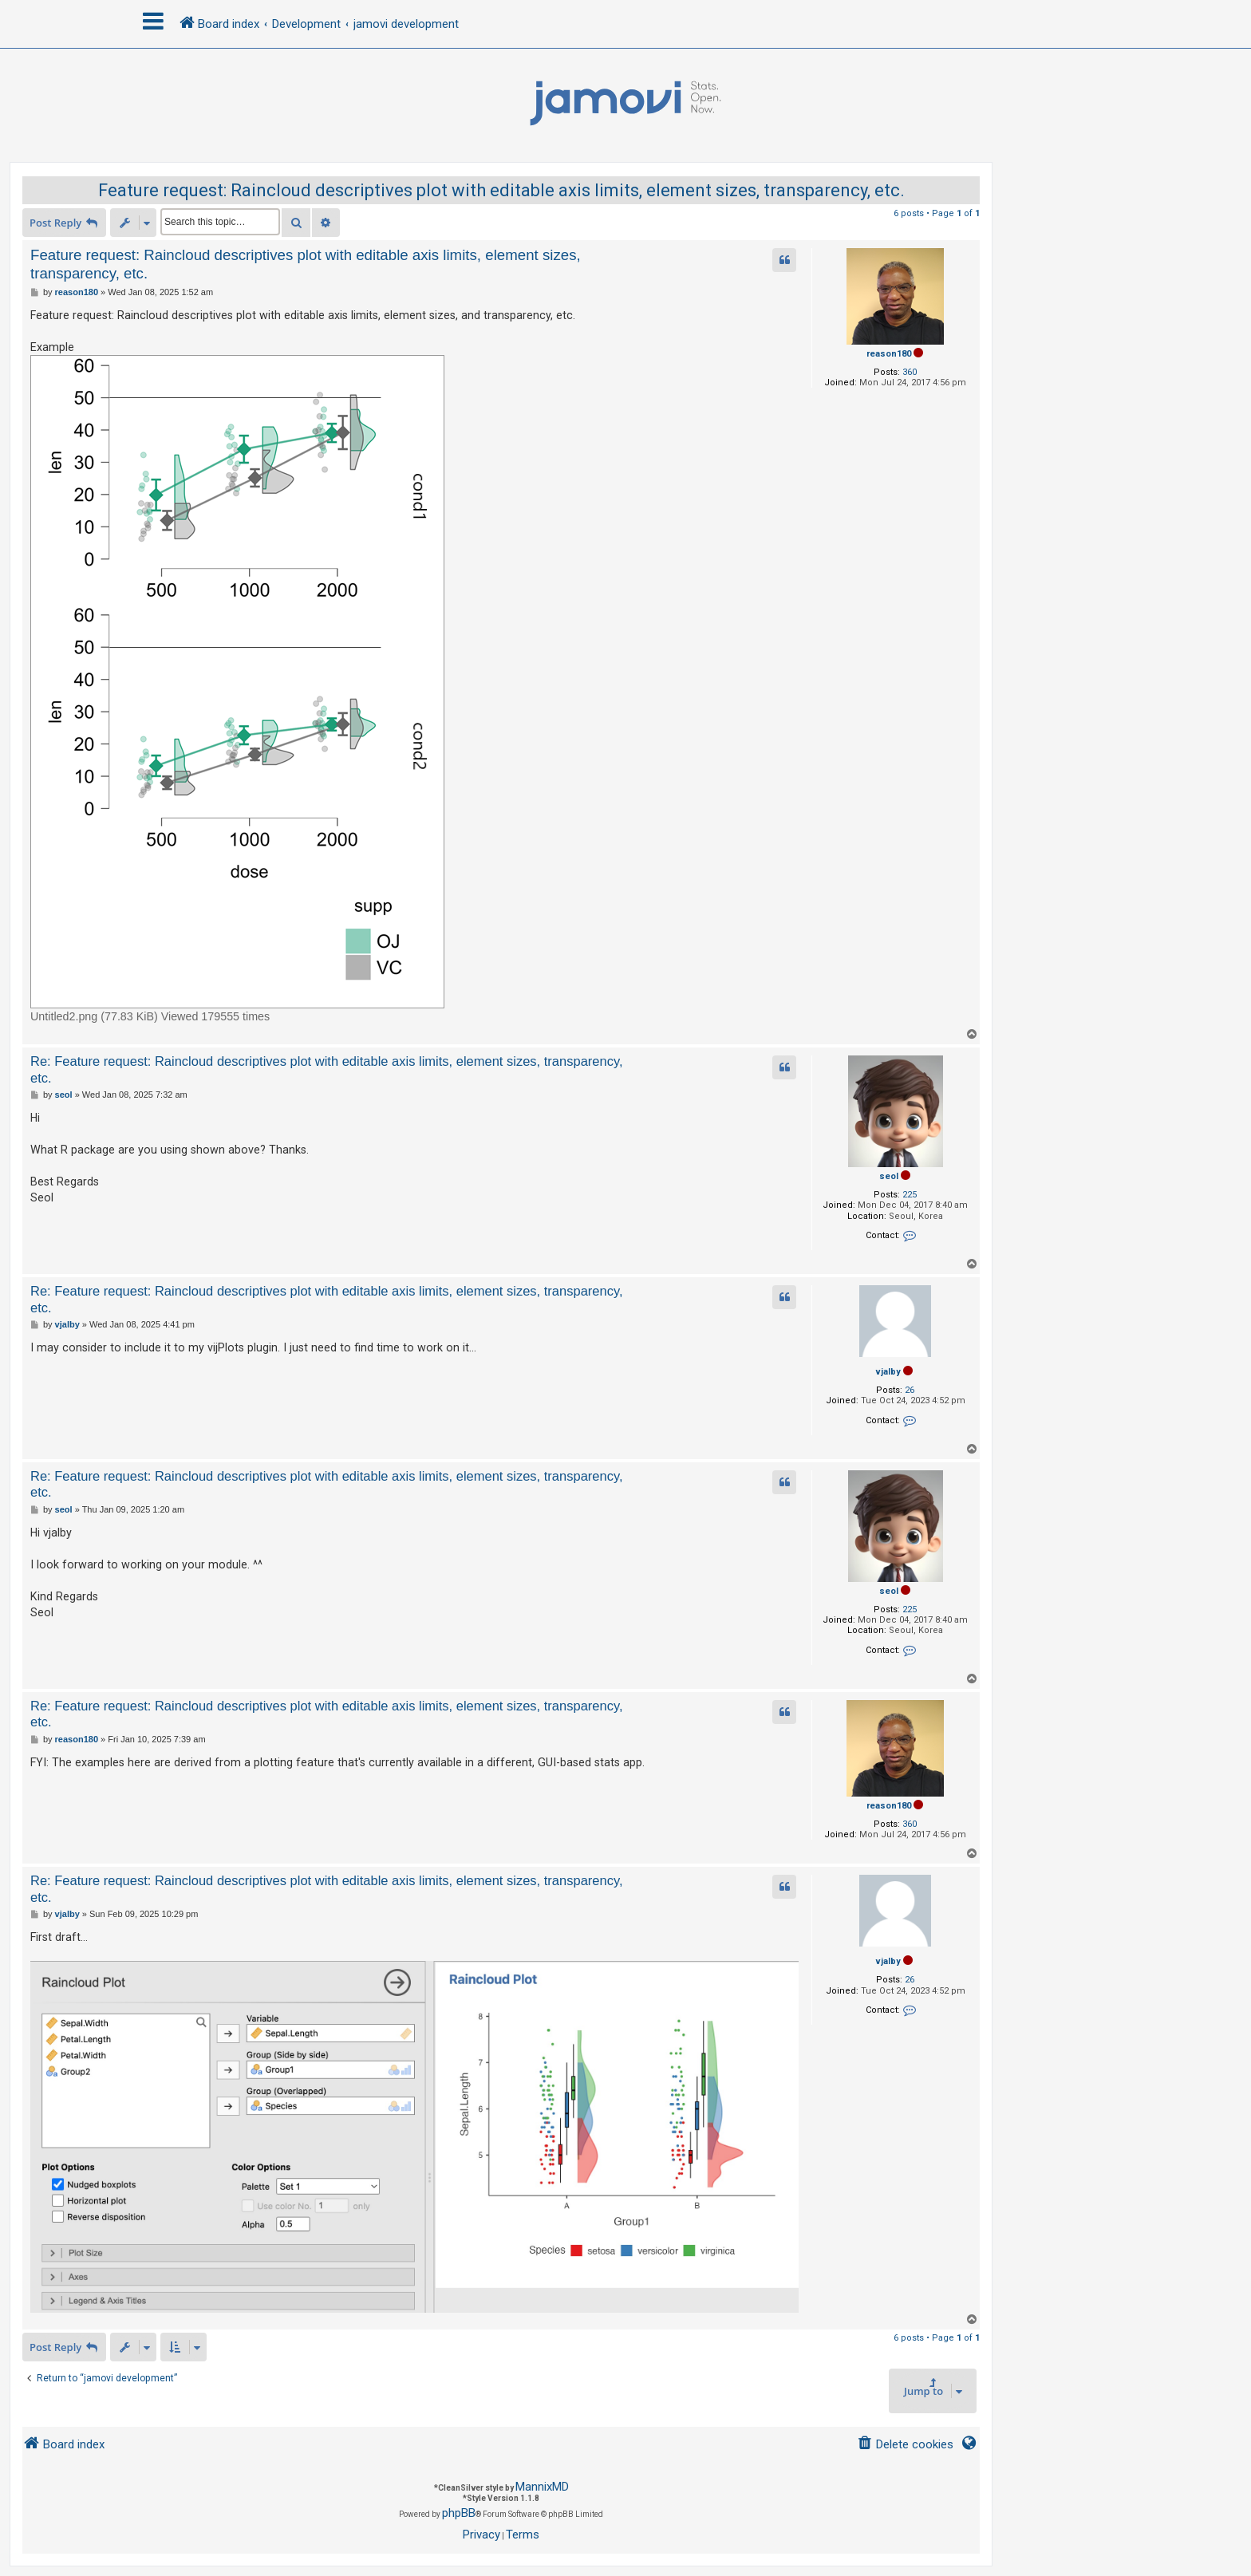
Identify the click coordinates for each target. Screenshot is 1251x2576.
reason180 (888, 354)
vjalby (888, 1372)
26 (909, 1390)
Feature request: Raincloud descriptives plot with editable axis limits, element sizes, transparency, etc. (501, 190)
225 (909, 1194)
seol (888, 1176)
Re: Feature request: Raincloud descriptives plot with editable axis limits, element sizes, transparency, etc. (326, 1069)
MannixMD (542, 2486)
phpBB (459, 2513)
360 (909, 372)
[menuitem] (905, 2444)
